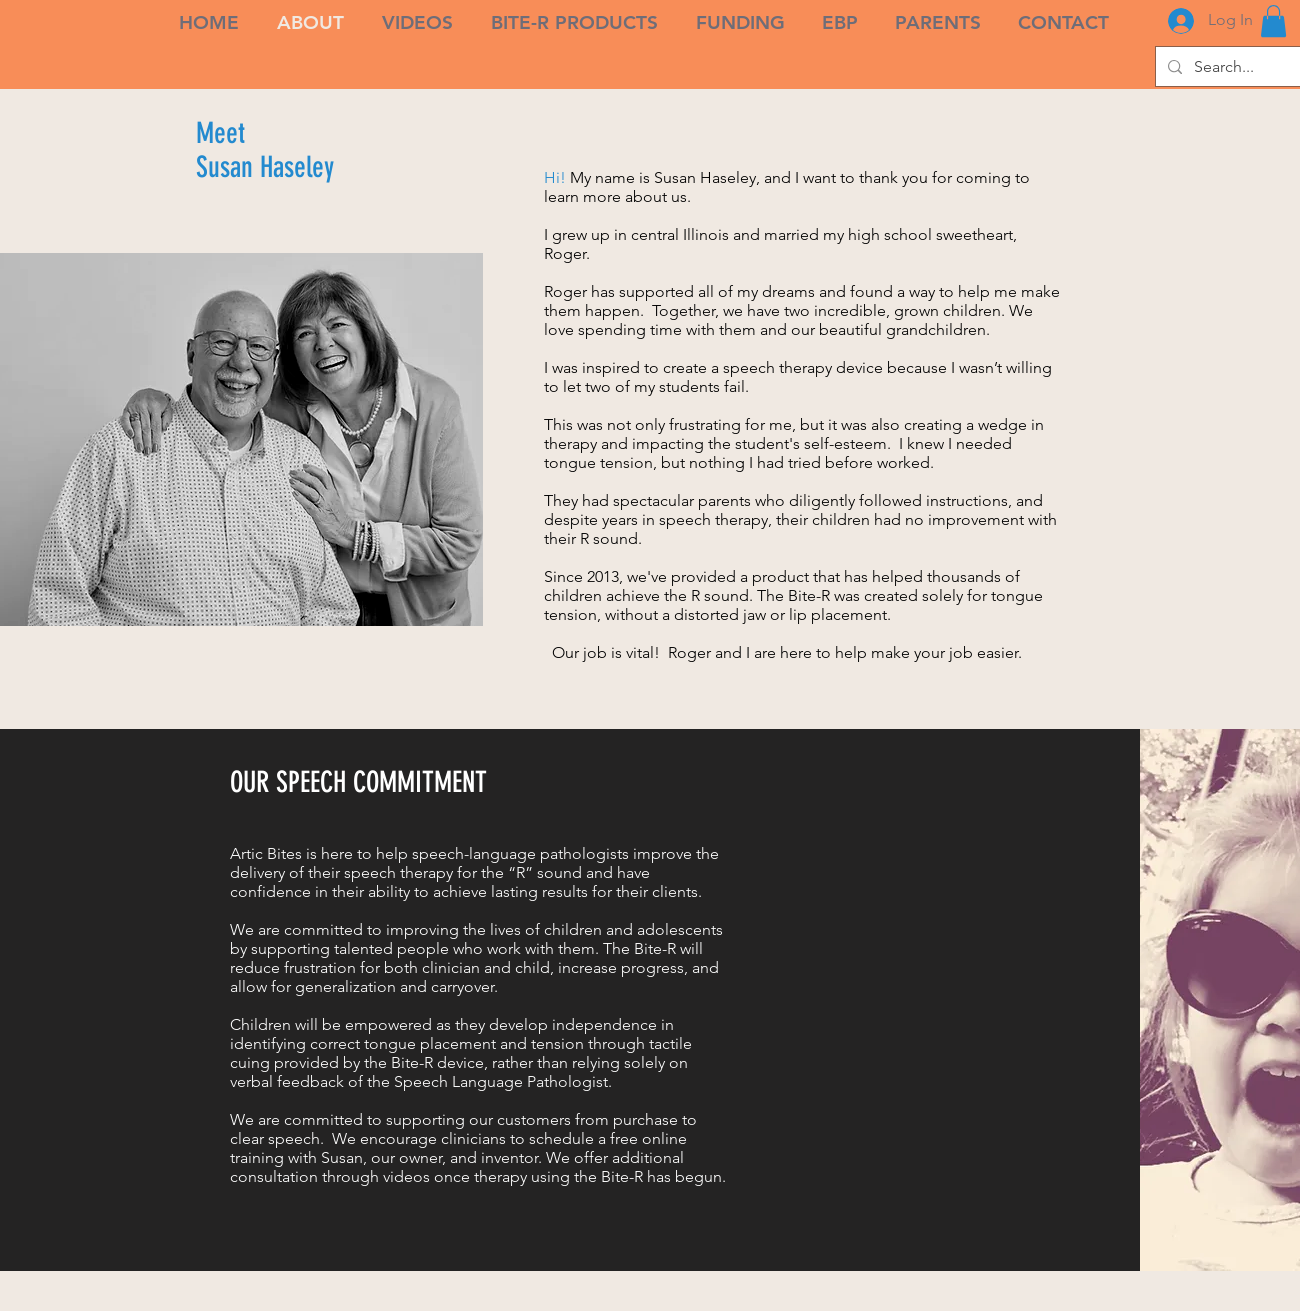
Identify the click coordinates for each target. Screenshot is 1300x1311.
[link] (1273, 21)
